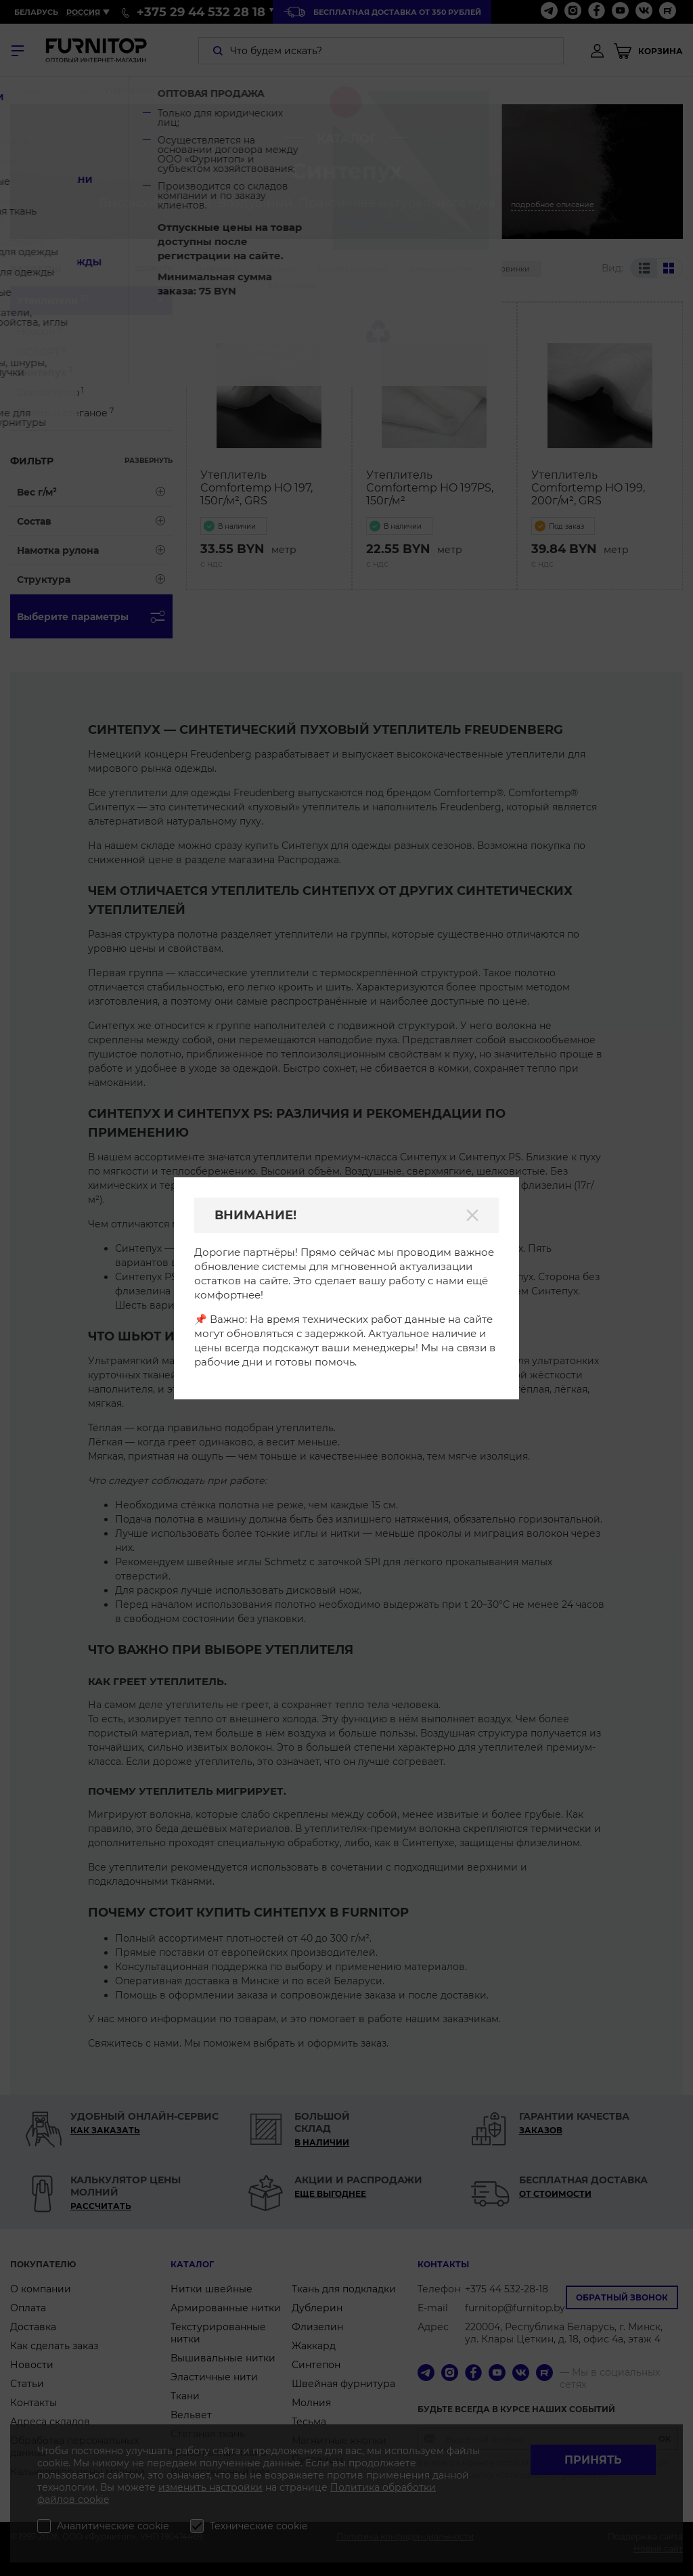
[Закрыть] (472, 1215)
